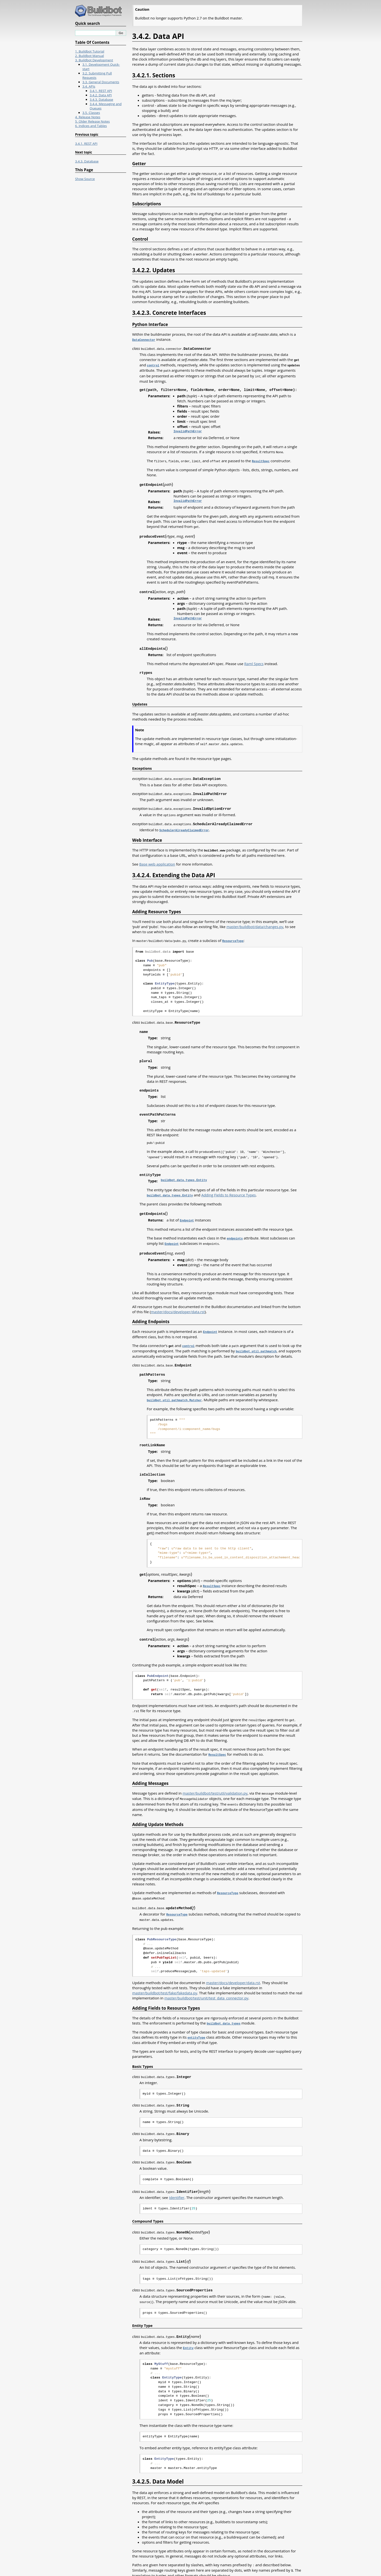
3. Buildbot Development (94, 60)
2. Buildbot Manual (89, 56)
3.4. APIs (88, 86)
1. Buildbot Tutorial (89, 51)
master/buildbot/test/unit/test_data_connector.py (206, 1982)
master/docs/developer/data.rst (178, 1302)
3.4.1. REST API (101, 91)
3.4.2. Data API (101, 95)
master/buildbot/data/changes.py (254, 921)
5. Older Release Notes (92, 121)
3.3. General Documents (100, 82)
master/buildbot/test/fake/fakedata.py (164, 1977)
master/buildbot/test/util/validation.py (214, 1779)
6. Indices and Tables (91, 126)
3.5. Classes (91, 112)
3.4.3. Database (101, 99)
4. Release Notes (87, 117)
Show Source (85, 179)
